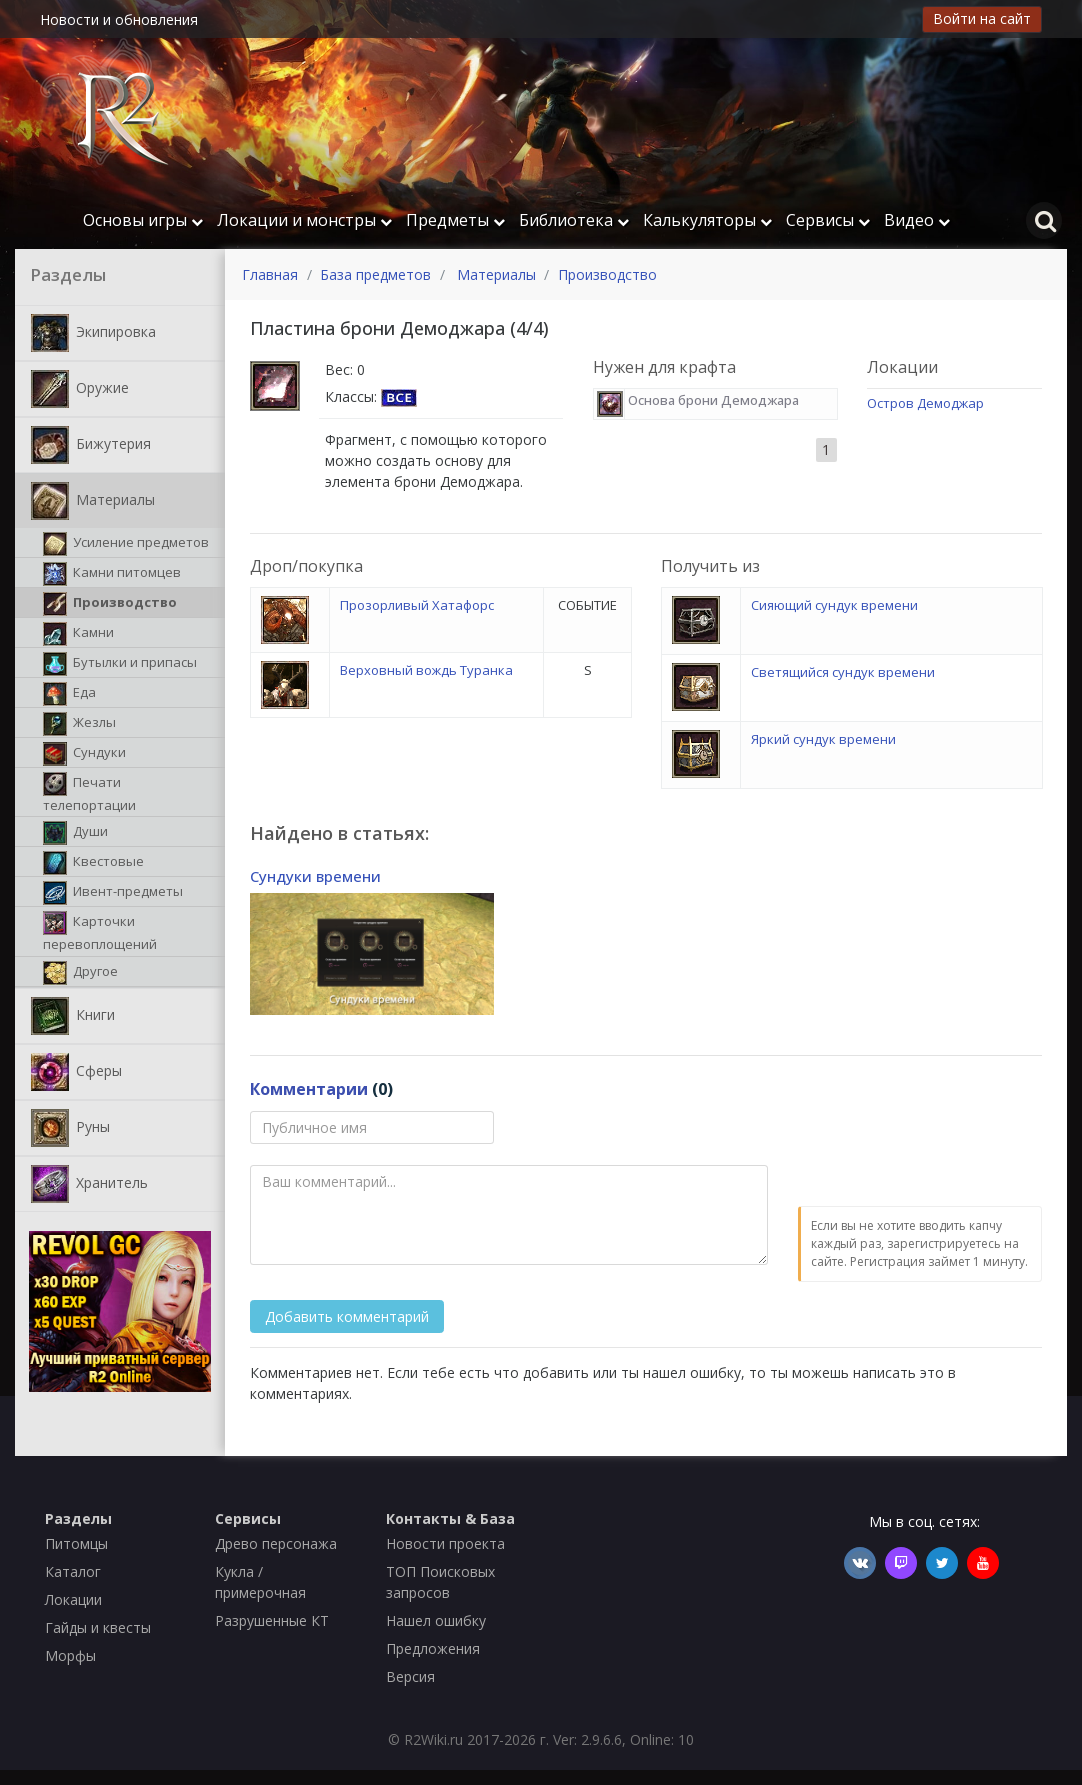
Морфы (70, 1655)
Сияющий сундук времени (834, 605)
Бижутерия (91, 445)
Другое (80, 973)
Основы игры (143, 220)
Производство (110, 604)
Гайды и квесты (98, 1627)
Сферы (76, 1072)
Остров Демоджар (925, 403)
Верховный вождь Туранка (426, 670)
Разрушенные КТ (272, 1620)
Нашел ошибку (436, 1620)
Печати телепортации (89, 793)
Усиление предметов (126, 544)
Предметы (455, 220)
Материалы (93, 501)
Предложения (433, 1648)
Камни (78, 634)
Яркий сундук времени (823, 739)
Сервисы (828, 220)
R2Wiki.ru (433, 1739)
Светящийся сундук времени (843, 672)
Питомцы (76, 1543)
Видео (917, 220)
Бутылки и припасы (120, 664)
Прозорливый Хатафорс (417, 605)
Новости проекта (445, 1543)
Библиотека (574, 220)
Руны (70, 1128)
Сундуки (84, 754)
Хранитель (89, 1184)
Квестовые (93, 863)
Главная (270, 274)
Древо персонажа (276, 1543)
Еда (69, 694)
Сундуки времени (315, 876)
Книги (73, 1016)
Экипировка (93, 333)
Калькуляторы (707, 220)
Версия (410, 1676)
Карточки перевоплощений (100, 932)
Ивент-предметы (113, 893)
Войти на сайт (982, 18)
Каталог (73, 1571)
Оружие (80, 389)
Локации (73, 1599)
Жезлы (79, 724)
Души (75, 833)
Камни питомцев (112, 574)
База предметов (375, 274)
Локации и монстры (304, 220)
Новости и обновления (119, 19)
